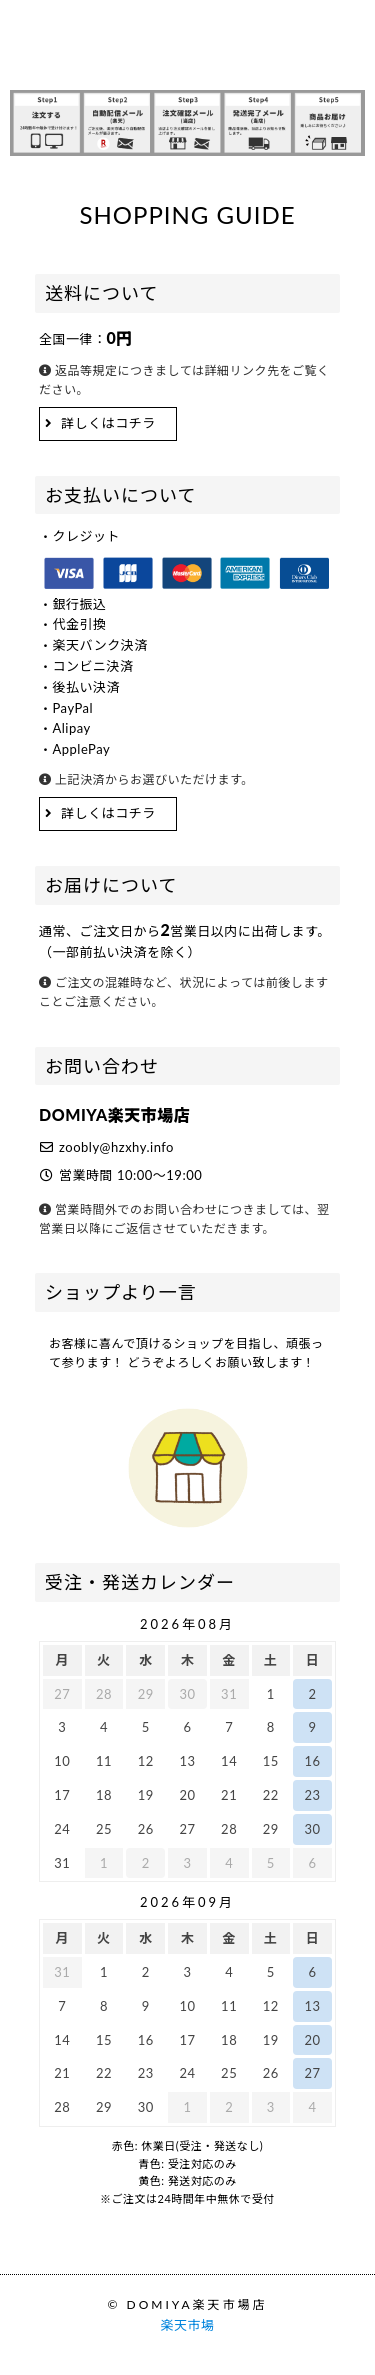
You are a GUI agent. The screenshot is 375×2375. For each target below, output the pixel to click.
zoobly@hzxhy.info (116, 1147)
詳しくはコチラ (108, 423)
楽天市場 (187, 2325)
